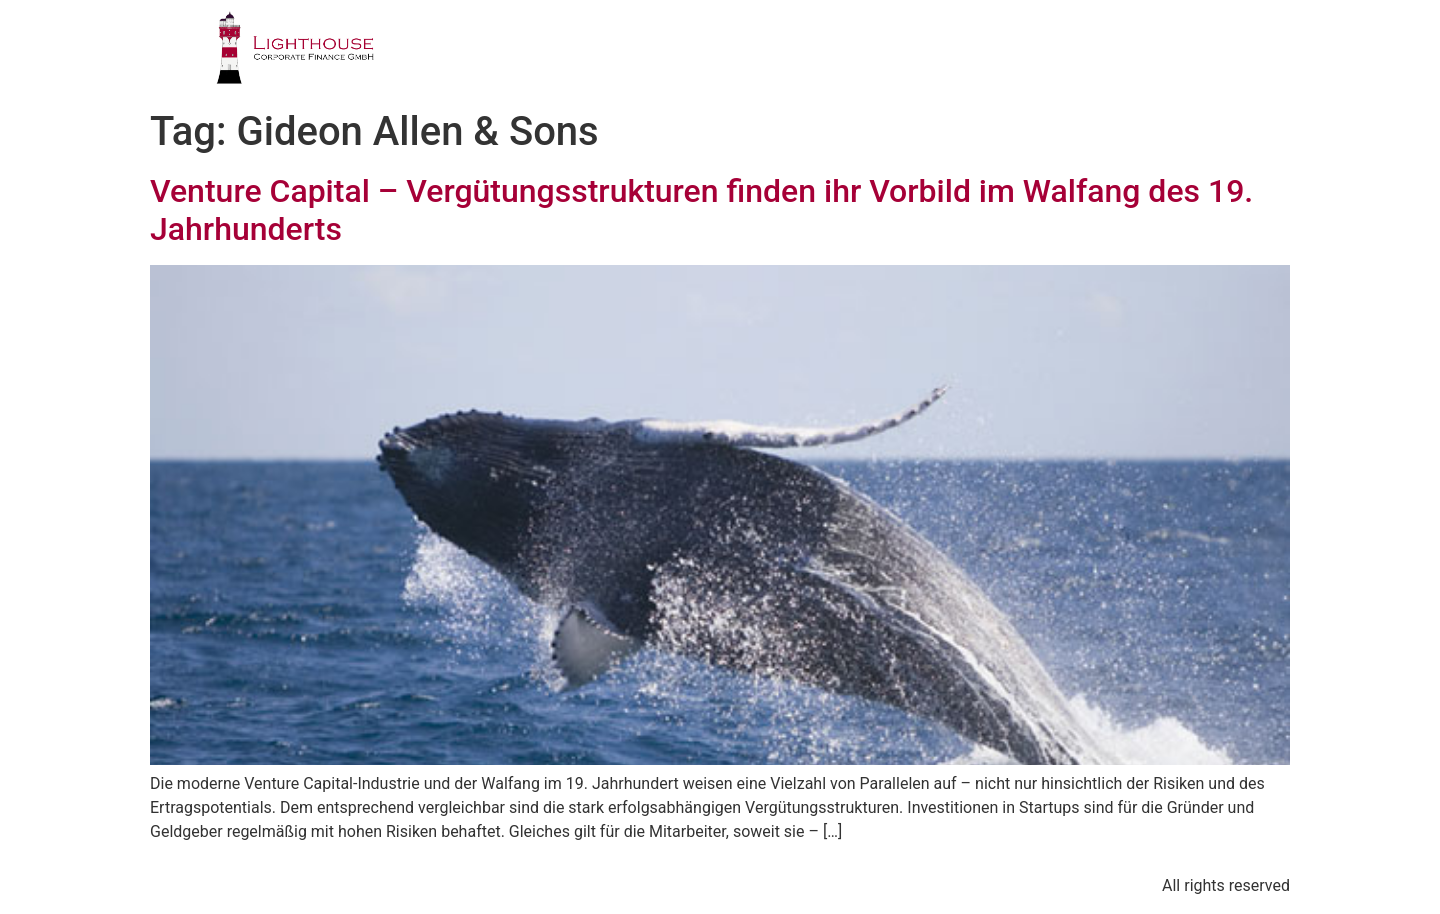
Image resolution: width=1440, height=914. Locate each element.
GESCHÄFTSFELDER (712, 54)
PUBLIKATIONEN (997, 54)
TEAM (860, 54)
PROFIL (558, 54)
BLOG (1133, 54)
